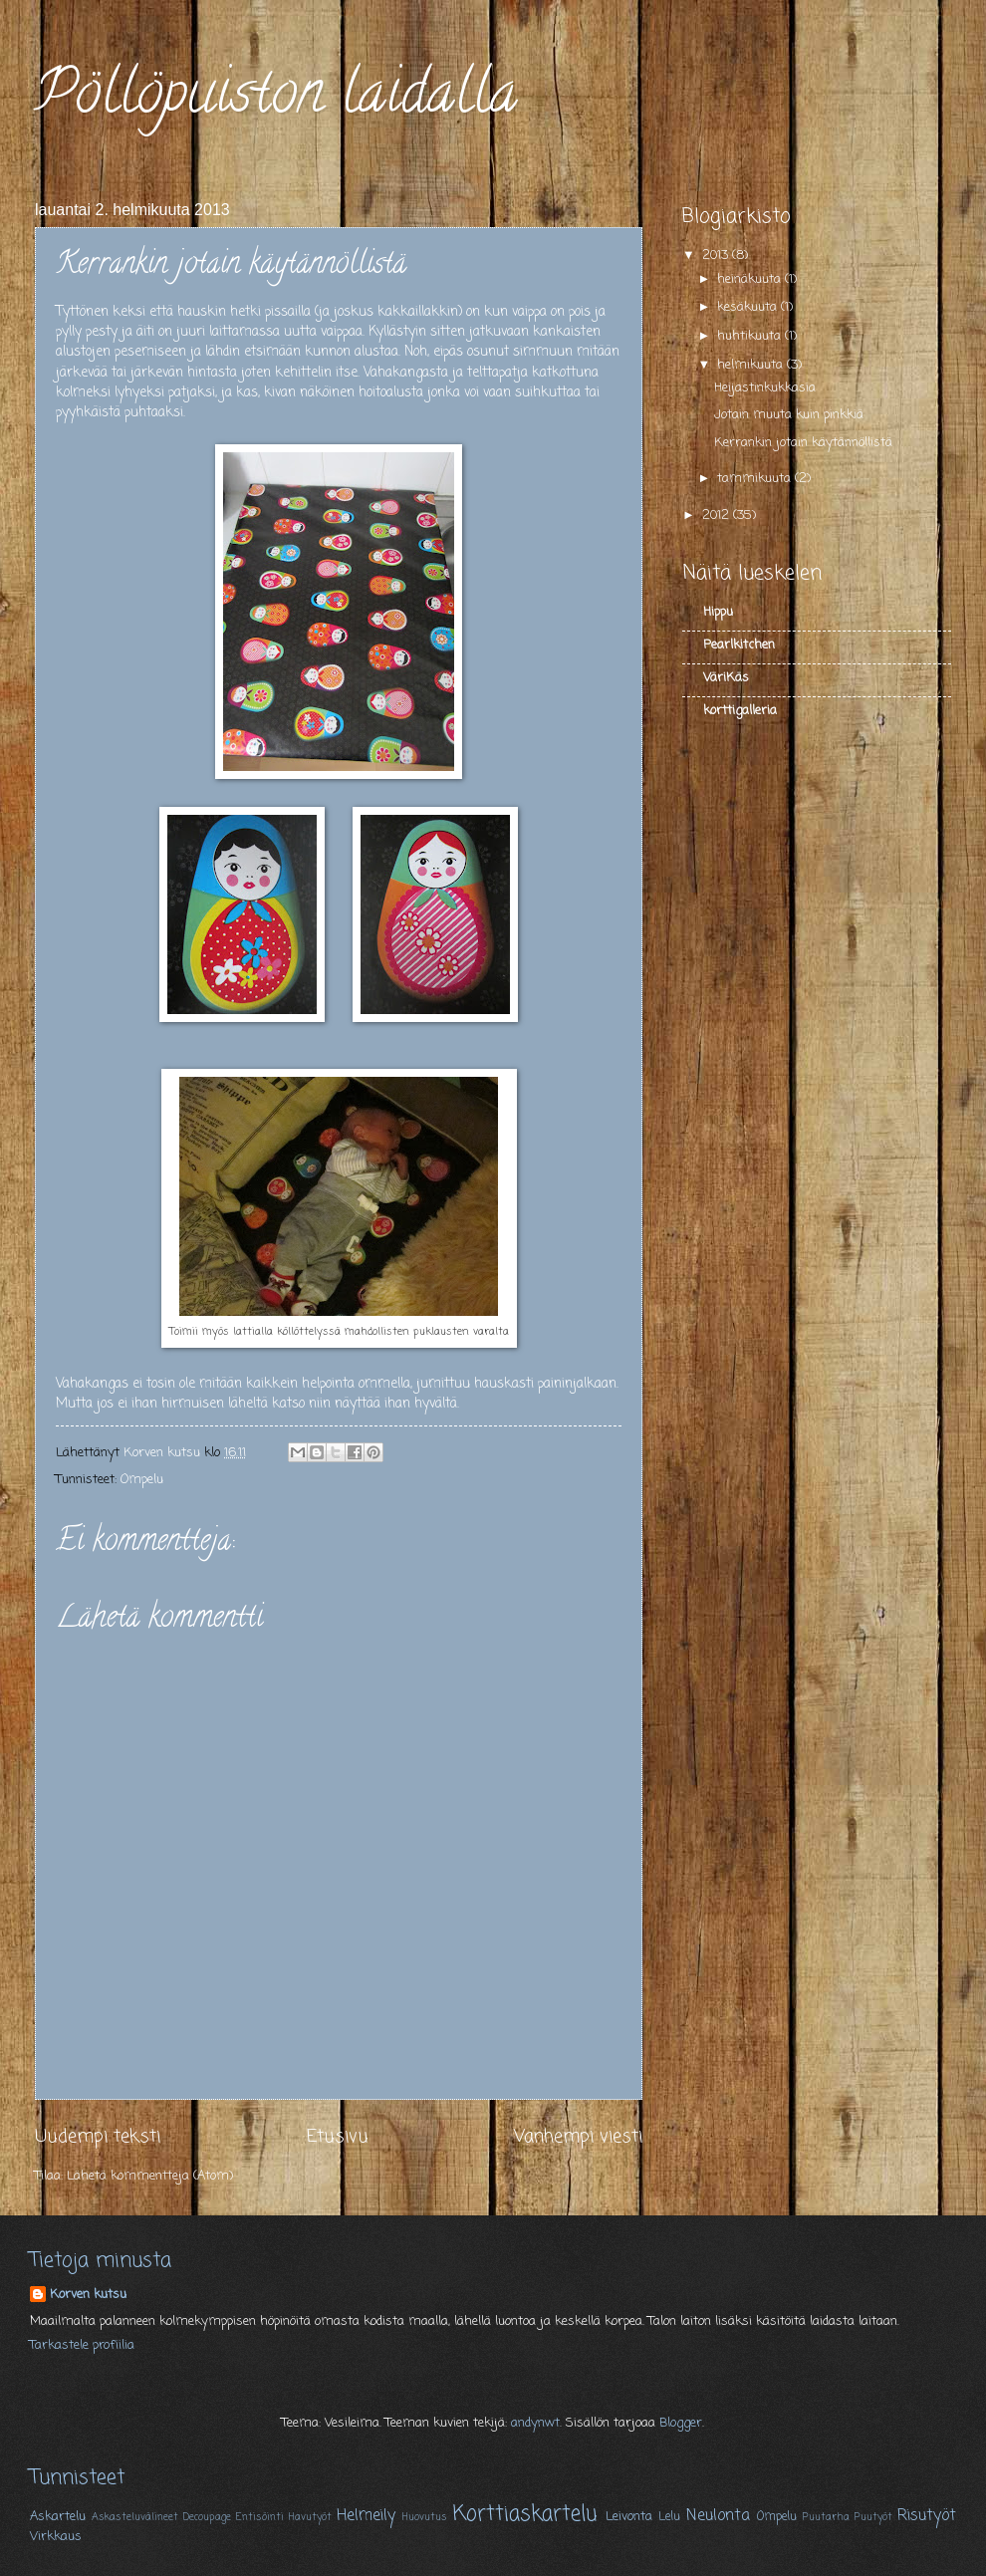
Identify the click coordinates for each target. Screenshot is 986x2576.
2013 (717, 255)
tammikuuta (756, 478)
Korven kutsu (88, 2295)
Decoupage (207, 2517)
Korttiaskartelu (525, 2514)
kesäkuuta (749, 307)
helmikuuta (752, 365)
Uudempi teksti (97, 2137)
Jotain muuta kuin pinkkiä (788, 414)
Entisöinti (260, 2517)
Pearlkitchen (739, 645)
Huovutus (424, 2517)
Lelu (669, 2517)
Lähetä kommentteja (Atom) (150, 2176)
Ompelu (142, 1479)
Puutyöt (873, 2517)
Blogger (680, 2423)
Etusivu (338, 2137)
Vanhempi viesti (578, 2137)
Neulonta (718, 2516)
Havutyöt (310, 2517)
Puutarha (826, 2517)
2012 (717, 515)
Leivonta (629, 2516)
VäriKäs (726, 677)
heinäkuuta (751, 279)
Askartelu (58, 2516)
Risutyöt (926, 2516)
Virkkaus (56, 2536)
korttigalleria (740, 710)
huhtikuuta (751, 336)
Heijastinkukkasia (765, 388)
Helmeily (366, 2516)
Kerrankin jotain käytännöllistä (803, 442)
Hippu (718, 612)
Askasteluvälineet (135, 2517)
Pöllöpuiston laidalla (276, 98)
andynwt (535, 2423)
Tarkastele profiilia (82, 2345)
